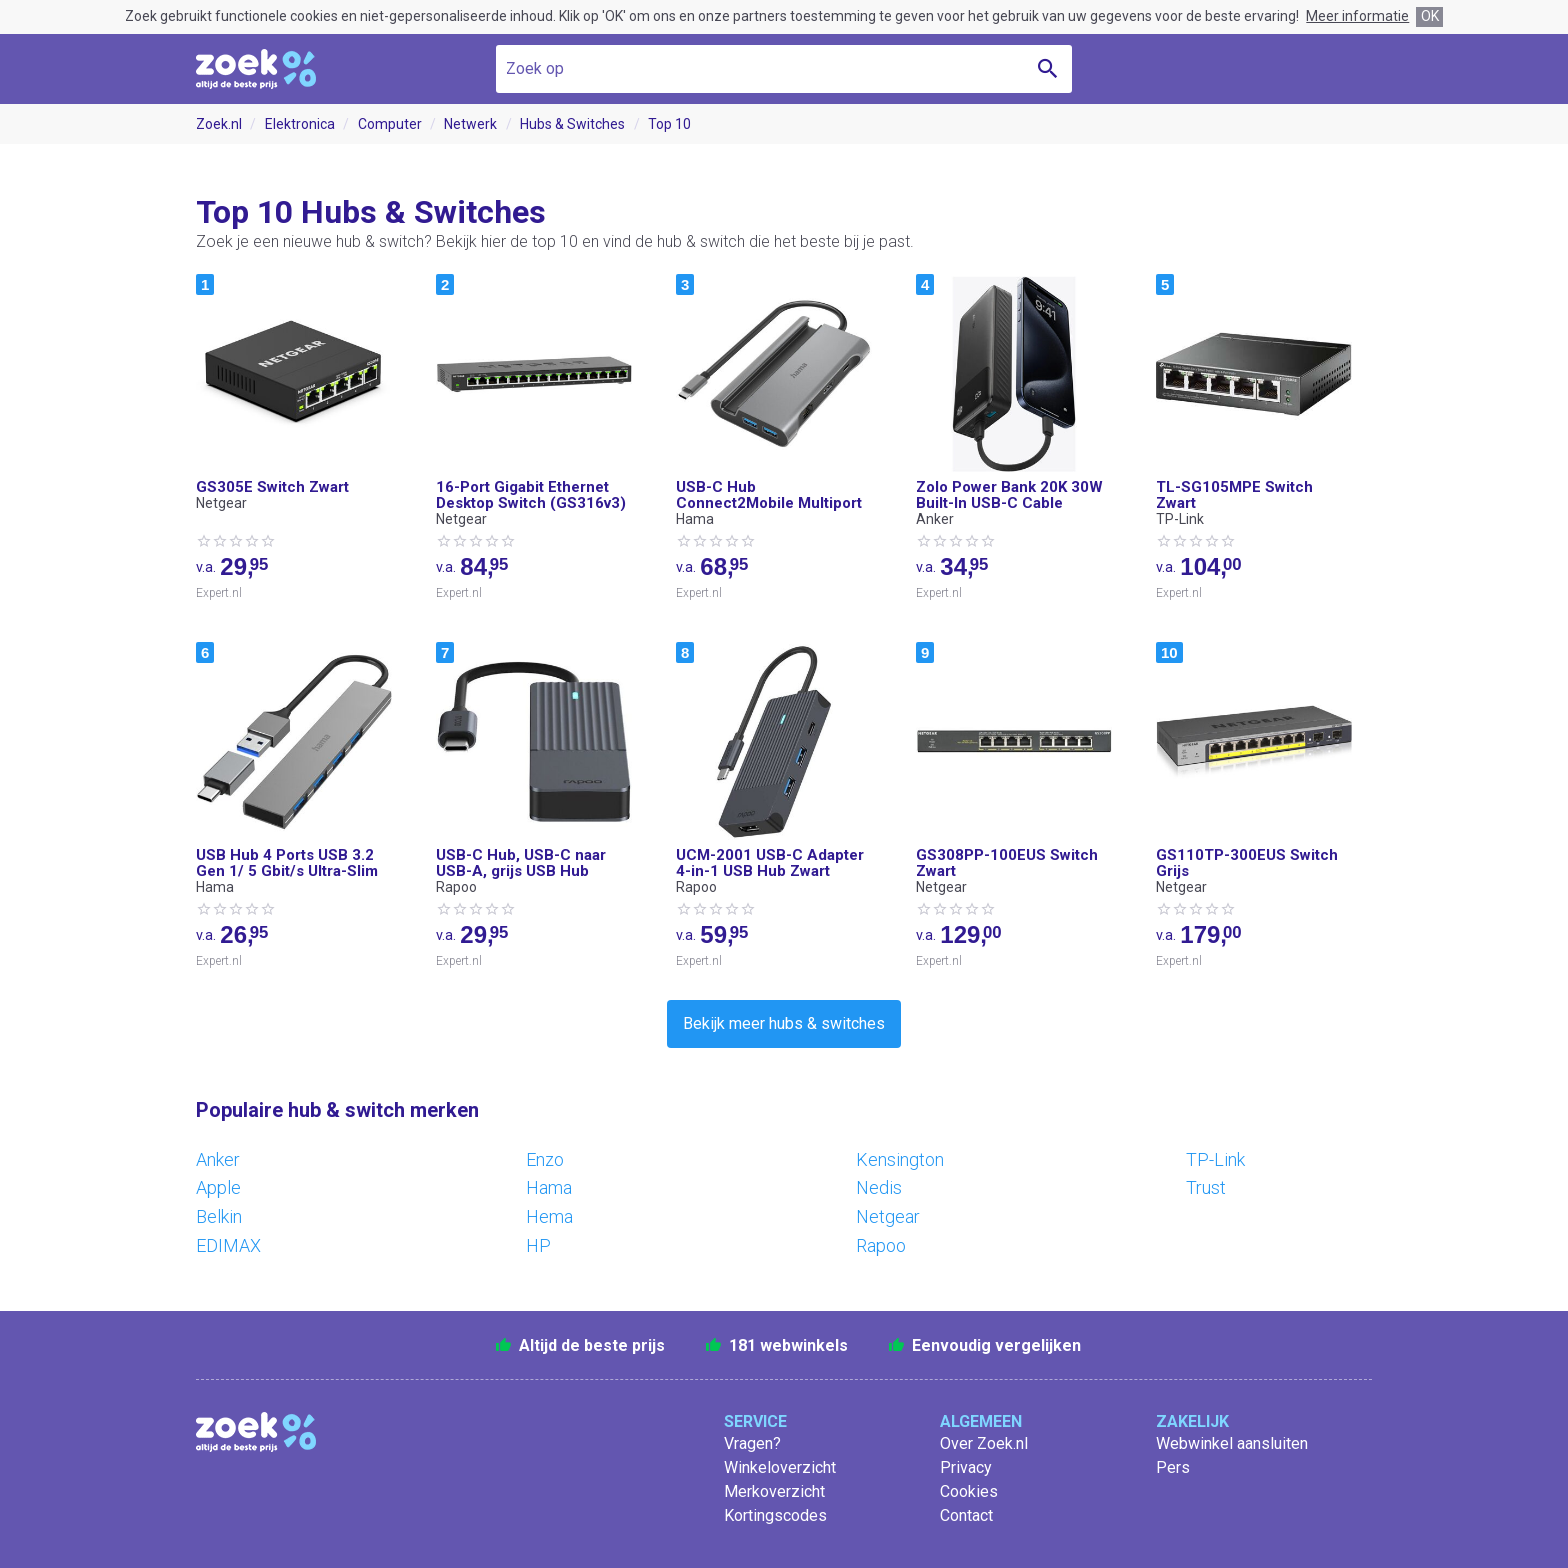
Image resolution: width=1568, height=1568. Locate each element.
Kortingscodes (775, 1515)
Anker (218, 1159)
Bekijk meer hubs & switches (784, 1023)
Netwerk (470, 124)
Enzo (545, 1159)
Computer (390, 124)
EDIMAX (228, 1245)
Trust (1206, 1187)
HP (538, 1245)
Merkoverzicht (774, 1491)
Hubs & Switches (572, 124)
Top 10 (669, 124)
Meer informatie (1357, 16)
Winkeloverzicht (780, 1467)
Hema (549, 1216)
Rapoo (881, 1245)
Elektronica (300, 124)
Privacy (966, 1467)
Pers (1173, 1467)
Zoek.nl (219, 124)
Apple (218, 1187)
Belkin (219, 1216)
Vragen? (752, 1443)
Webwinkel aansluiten (1232, 1443)
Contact (966, 1515)
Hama (549, 1187)
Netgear (888, 1216)
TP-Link (1215, 1159)
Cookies (969, 1491)
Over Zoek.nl (984, 1443)
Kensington (900, 1159)
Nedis (879, 1187)
